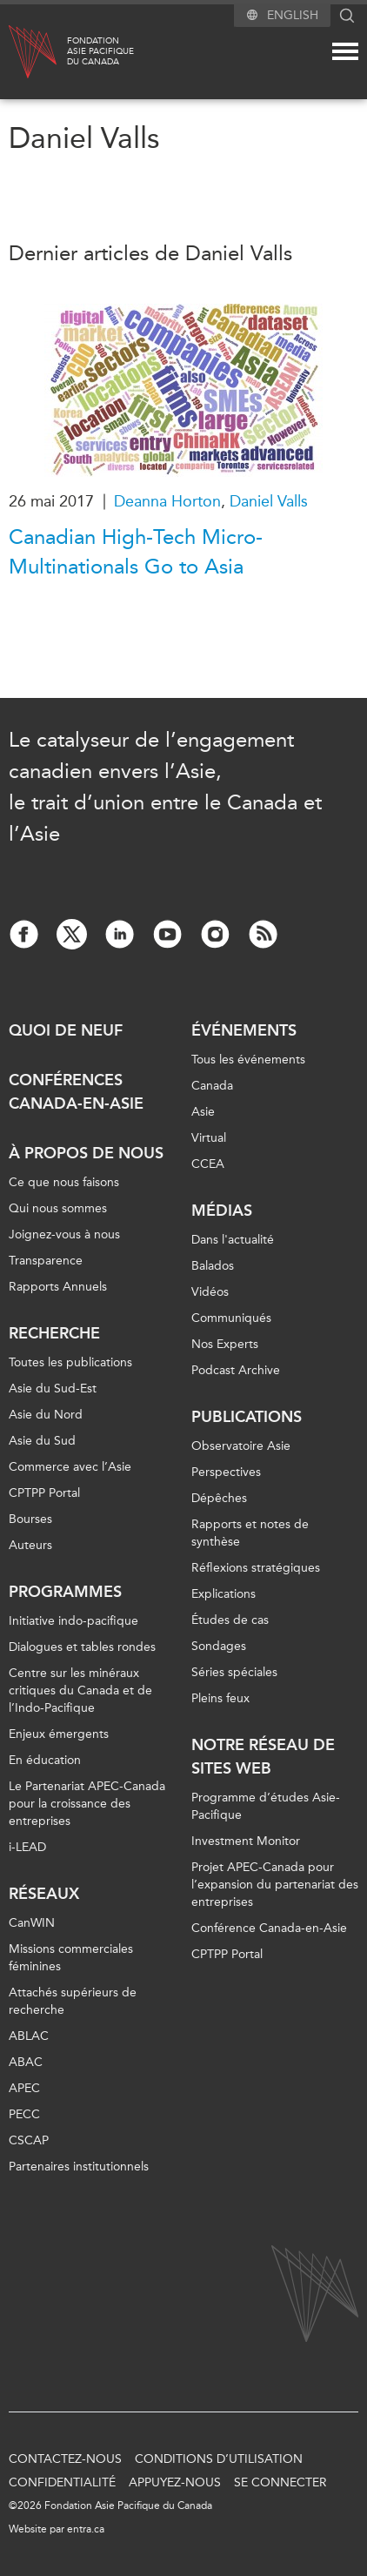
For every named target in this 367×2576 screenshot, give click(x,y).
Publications (246, 1416)
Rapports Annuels (58, 1286)
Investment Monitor (245, 1841)
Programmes (65, 1591)
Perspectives (226, 1472)
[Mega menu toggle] (345, 51)
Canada (212, 1085)
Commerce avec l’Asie (70, 1466)
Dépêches (219, 1498)
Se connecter (280, 2482)
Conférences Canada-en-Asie (76, 1091)
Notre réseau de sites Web (263, 1756)
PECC (24, 2114)
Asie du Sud (42, 1440)
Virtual (208, 1137)
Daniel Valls (269, 501)
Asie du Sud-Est (53, 1388)
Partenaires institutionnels (79, 2166)
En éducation (45, 1760)
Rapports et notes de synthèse (250, 1533)
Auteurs (30, 1545)
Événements (244, 1030)
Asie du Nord (46, 1414)
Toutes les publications (70, 1362)
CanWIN (32, 1922)
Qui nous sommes (58, 1208)
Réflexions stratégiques (255, 1567)
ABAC (26, 2062)
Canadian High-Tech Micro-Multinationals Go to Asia (136, 552)
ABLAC (29, 2036)
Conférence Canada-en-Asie (269, 1928)
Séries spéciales (234, 1672)
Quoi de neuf (66, 1030)
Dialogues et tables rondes (82, 1647)
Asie (203, 1111)
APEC (24, 2088)
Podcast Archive (235, 1370)
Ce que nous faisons (64, 1182)
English (292, 15)
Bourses (30, 1519)
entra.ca (85, 2529)
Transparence (46, 1260)
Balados (212, 1265)
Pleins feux (220, 1698)
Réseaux (44, 1893)
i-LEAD (27, 1847)
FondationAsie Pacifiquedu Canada (100, 51)
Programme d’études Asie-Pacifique (265, 1806)
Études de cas (230, 1620)
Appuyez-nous (175, 2482)
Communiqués (231, 1318)
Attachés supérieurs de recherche (73, 2001)
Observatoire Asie (240, 1446)
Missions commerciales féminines (71, 1958)
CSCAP (29, 2140)
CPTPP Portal (44, 1493)
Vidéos (210, 1292)
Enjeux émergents (59, 1734)
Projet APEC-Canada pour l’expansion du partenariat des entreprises (274, 1884)
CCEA (207, 1164)
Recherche (54, 1333)
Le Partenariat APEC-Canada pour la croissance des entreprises (87, 1803)
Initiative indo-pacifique (73, 1620)
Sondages (218, 1646)
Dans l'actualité (232, 1239)
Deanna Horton (167, 501)
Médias (221, 1210)
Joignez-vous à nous (64, 1234)
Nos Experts (224, 1344)
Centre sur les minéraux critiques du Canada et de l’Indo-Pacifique (80, 1690)
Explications (223, 1594)
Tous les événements (248, 1059)
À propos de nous (86, 1153)
